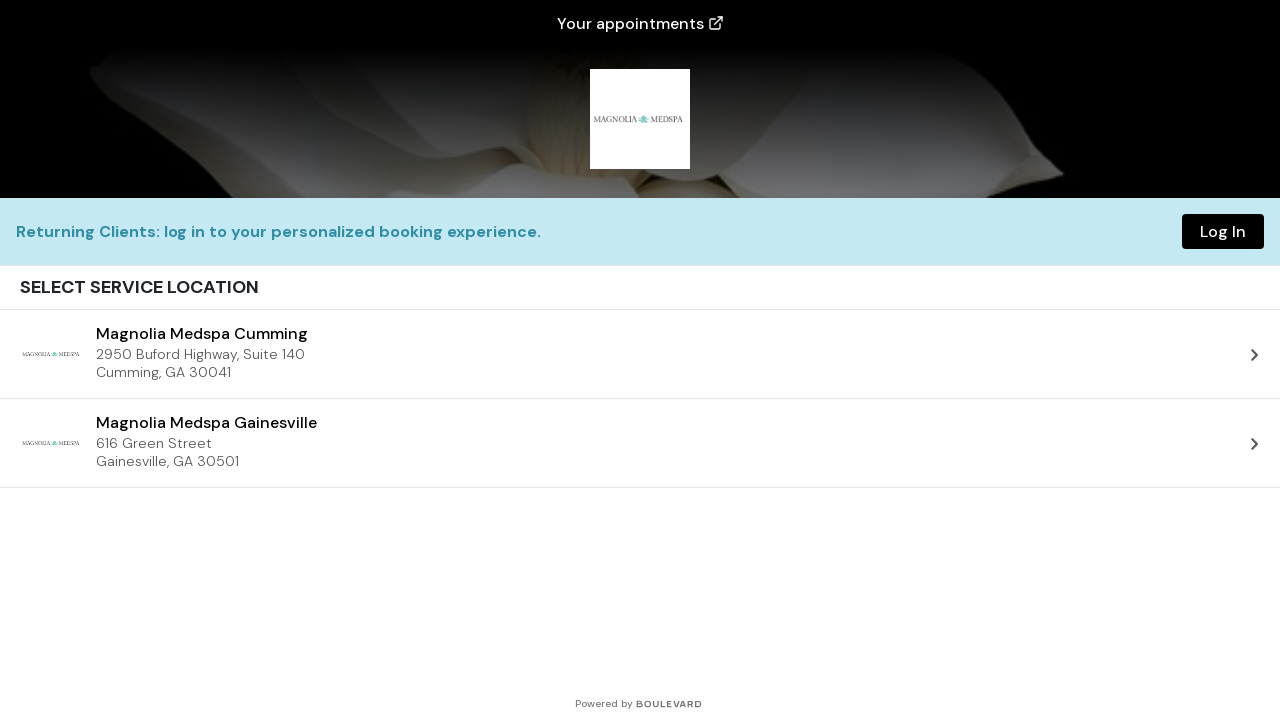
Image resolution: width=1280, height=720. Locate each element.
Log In (1223, 231)
